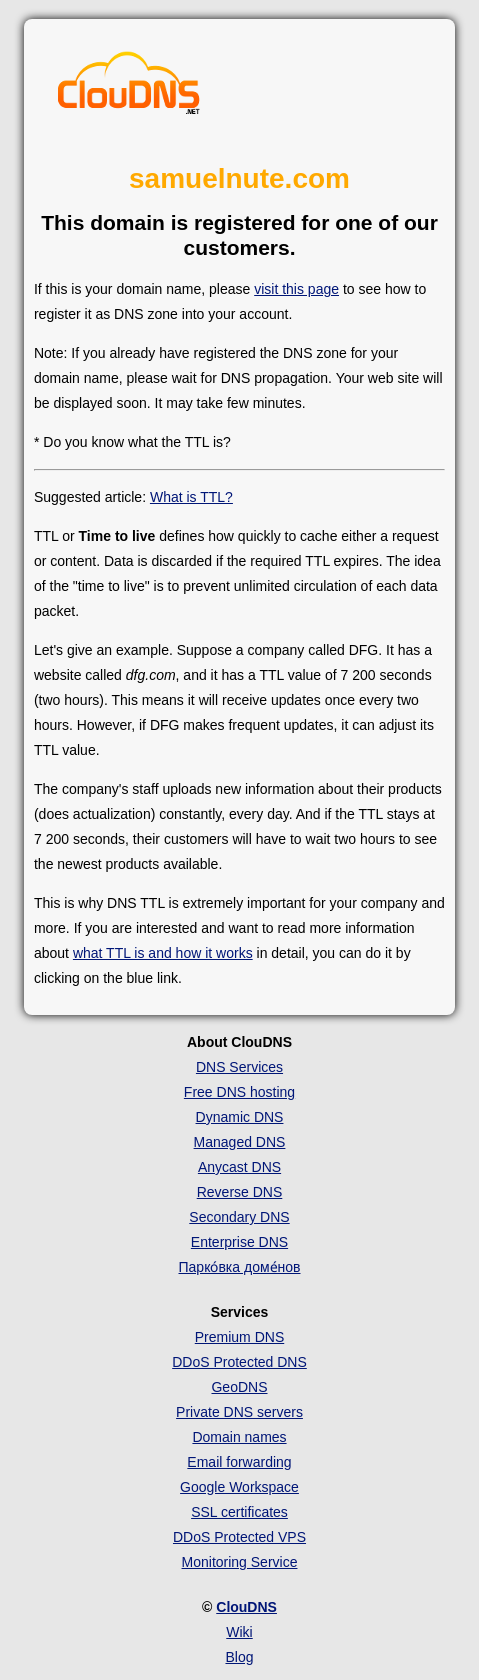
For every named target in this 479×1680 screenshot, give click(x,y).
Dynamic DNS (240, 1117)
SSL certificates (239, 1512)
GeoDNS (239, 1387)
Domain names (239, 1437)
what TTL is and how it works (163, 953)
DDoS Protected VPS (239, 1537)
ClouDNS (246, 1607)
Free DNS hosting (239, 1092)
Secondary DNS (239, 1217)
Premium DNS (239, 1337)
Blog (239, 1657)
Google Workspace (239, 1487)
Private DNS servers (239, 1412)
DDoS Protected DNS (239, 1362)
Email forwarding (239, 1462)
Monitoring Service (240, 1562)
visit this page (296, 289)
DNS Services (239, 1067)
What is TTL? (191, 497)
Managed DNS (240, 1142)
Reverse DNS (240, 1192)
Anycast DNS (239, 1167)
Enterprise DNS (239, 1242)
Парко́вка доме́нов (240, 1267)
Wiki (239, 1632)
